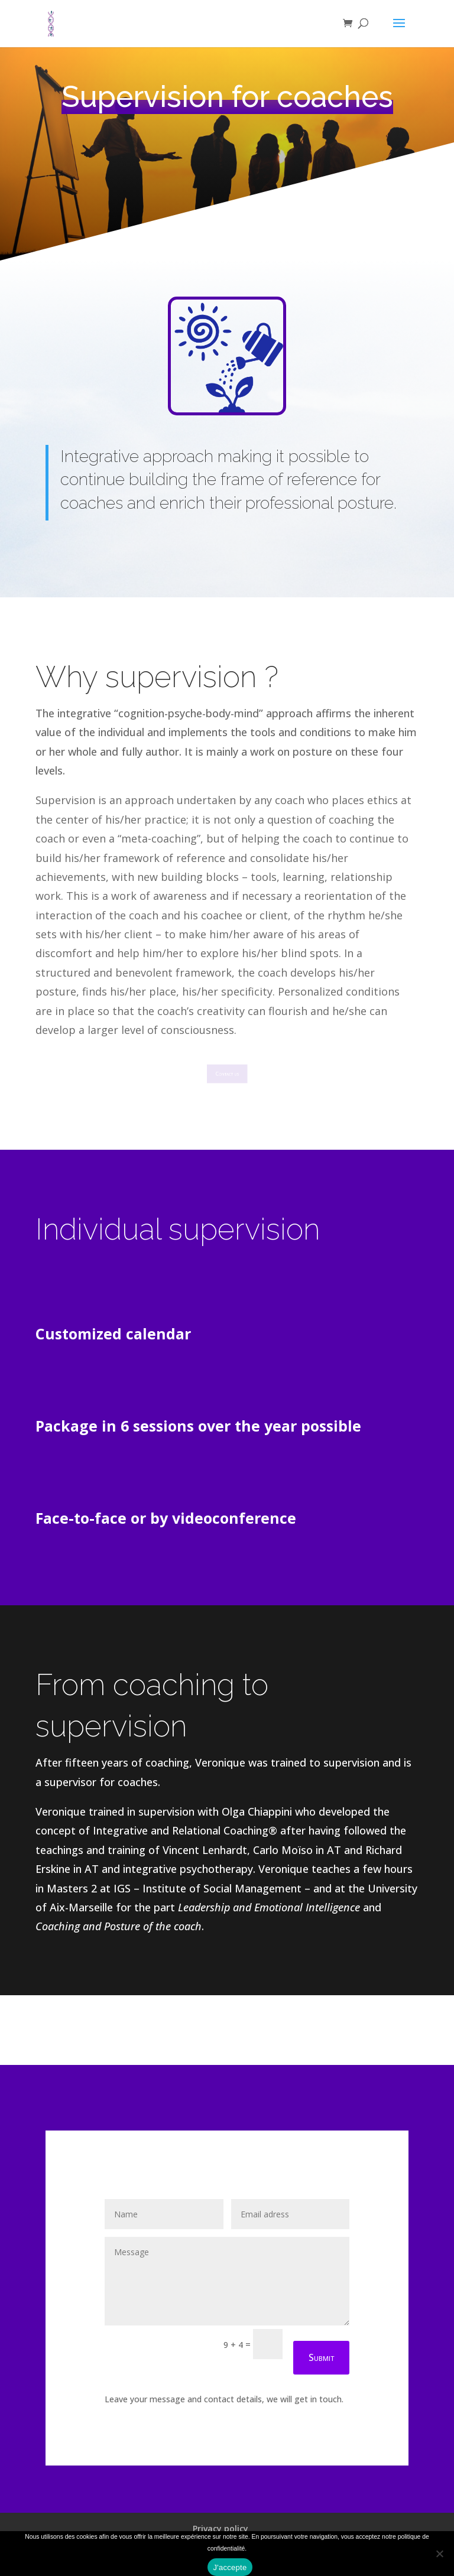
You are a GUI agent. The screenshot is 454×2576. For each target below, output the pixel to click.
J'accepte (230, 2567)
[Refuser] (439, 2553)
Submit (321, 2357)
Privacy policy (220, 2528)
